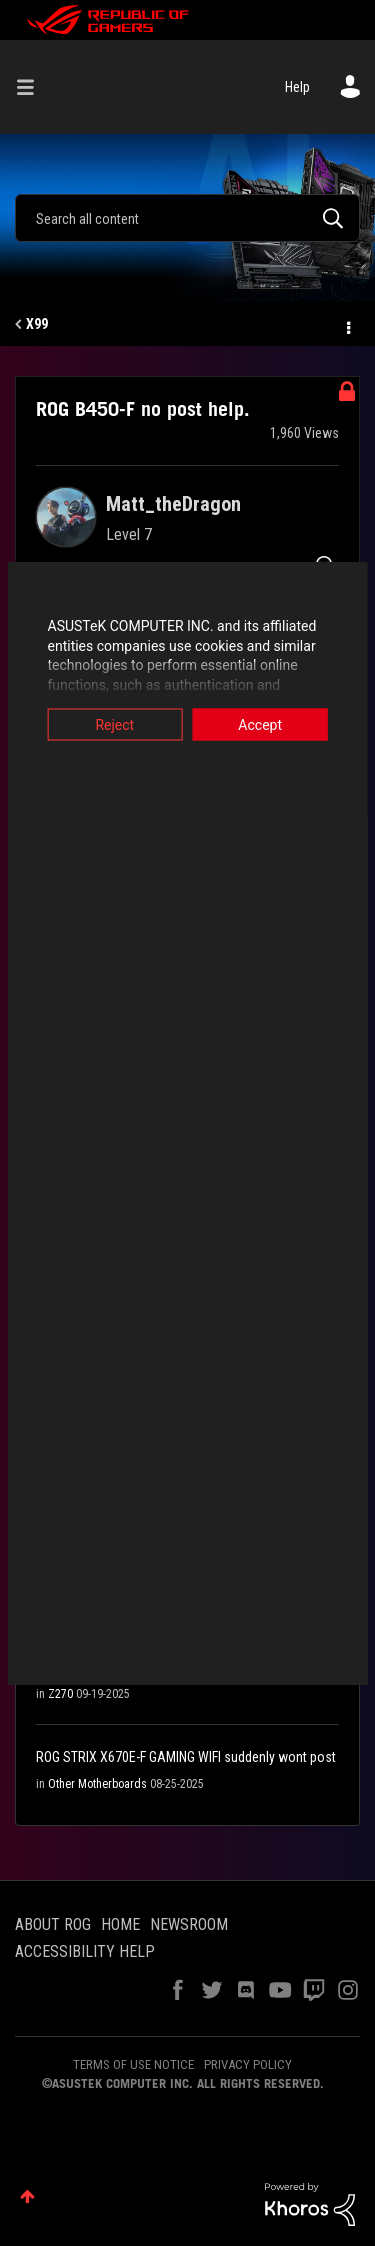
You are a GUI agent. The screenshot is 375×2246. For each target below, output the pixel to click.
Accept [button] (264, 725)
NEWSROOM (189, 1924)
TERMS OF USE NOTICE (133, 2064)
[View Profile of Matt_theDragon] (173, 504)
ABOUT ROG (53, 1924)
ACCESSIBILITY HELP (85, 1951)
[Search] (187, 218)
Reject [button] (111, 725)
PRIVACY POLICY (248, 2064)
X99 (37, 324)
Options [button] (347, 325)
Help (297, 87)
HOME (120, 1924)
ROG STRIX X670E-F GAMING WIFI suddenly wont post (186, 1757)
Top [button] (27, 2196)
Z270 (60, 1694)
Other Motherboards (97, 1784)
